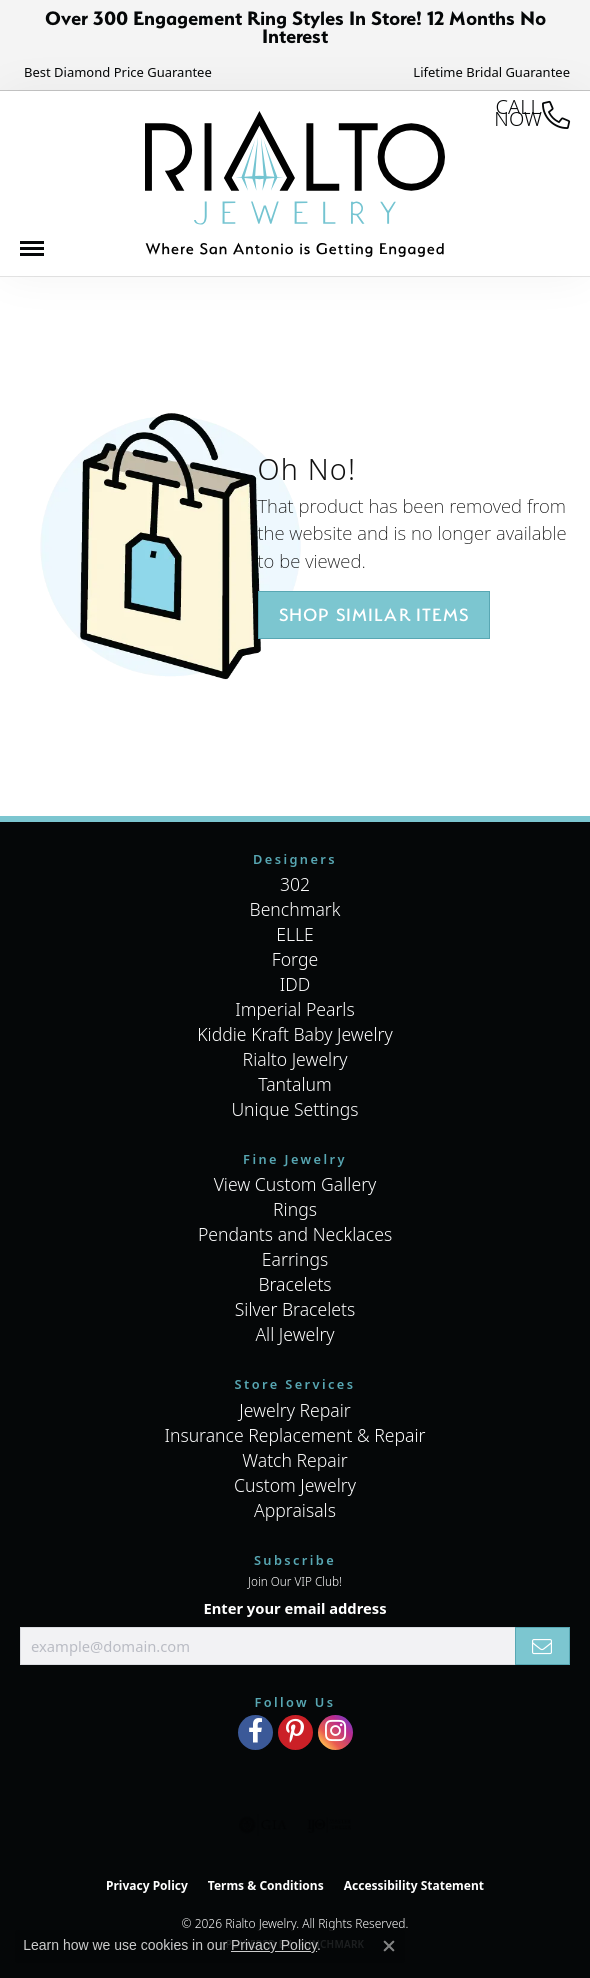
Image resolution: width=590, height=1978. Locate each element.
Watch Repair (295, 1460)
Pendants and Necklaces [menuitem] (295, 1234)
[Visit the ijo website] (329, 1825)
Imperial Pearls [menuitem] (294, 1009)
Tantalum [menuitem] (295, 1084)
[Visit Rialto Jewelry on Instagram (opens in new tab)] (335, 1732)
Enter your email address (294, 1608)
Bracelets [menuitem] (294, 1284)
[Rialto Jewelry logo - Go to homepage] (295, 184)
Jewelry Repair (295, 1410)
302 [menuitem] (295, 884)
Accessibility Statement (414, 1885)
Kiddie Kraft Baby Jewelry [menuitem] (294, 1034)
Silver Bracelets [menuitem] (295, 1309)
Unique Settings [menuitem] (294, 1109)
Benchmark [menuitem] (295, 909)
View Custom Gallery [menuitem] (295, 1184)
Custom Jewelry (295, 1485)
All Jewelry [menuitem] (294, 1334)
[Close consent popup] (389, 1946)
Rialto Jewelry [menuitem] (295, 1059)
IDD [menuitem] (295, 984)
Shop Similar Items (374, 614)
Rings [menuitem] (295, 1209)
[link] (116, 72)
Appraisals (295, 1510)
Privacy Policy (147, 1885)
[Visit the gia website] (263, 1825)
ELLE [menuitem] (295, 934)
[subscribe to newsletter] (542, 1646)
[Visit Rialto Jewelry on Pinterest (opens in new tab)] (295, 1732)
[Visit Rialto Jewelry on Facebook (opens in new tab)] (255, 1732)
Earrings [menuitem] (295, 1259)
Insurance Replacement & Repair (294, 1435)
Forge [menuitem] (295, 959)
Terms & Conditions (266, 1885)
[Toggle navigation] (42, 253)
